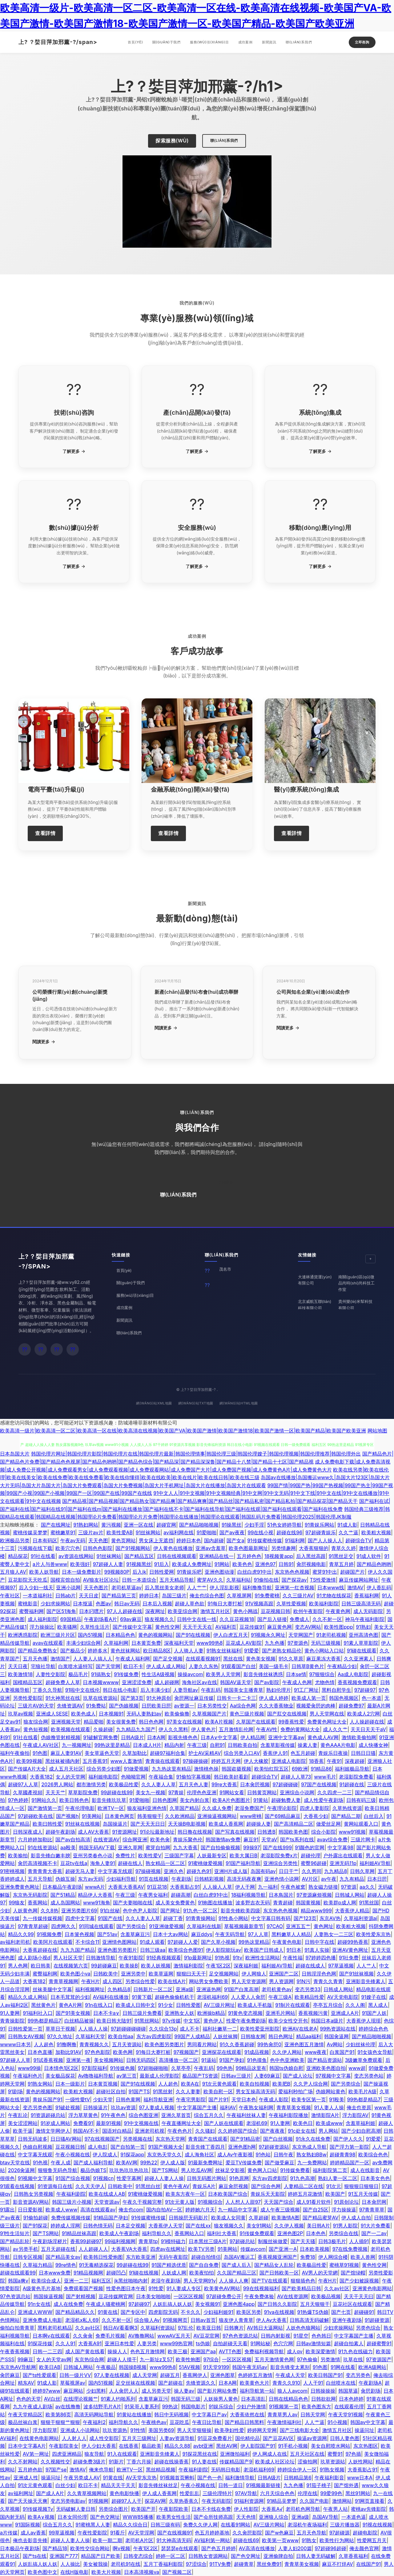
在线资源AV (106, 1839)
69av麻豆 (131, 1619)
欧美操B (129, 1966)
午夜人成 (60, 2162)
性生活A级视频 (158, 1674)
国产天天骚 (303, 2241)
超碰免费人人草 (63, 1682)
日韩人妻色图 (345, 2438)
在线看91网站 (235, 2525)
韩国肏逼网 (336, 2036)
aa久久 (367, 1887)
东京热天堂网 (170, 2139)
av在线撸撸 (68, 2406)
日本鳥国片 (281, 1895)
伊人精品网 (252, 1737)
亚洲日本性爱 (119, 2343)
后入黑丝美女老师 (164, 1587)
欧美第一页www (280, 2540)
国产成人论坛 (297, 2076)
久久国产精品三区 (236, 2273)
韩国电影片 (193, 2406)
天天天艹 (55, 1792)
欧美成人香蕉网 (226, 1824)
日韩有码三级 (361, 1800)
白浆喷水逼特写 (75, 1666)
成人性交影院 (104, 2438)
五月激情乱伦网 (236, 1729)
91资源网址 (124, 1832)
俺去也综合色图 (207, 1595)
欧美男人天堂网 (223, 1674)
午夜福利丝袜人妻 (246, 2115)
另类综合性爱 (140, 1981)
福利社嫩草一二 (220, 2029)
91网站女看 (231, 1792)
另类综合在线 (343, 2233)
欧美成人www (61, 2210)
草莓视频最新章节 (243, 1926)
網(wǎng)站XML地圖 (154, 1403)
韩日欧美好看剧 (231, 1777)
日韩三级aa (152, 1950)
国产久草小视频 (218, 1942)
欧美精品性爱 (309, 1997)
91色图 (40, 1753)
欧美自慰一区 (218, 2091)
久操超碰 (103, 1729)
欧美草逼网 (161, 1974)
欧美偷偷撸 (177, 1714)
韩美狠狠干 (149, 1816)
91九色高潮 (302, 2178)
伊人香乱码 (379, 1587)
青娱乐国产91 (47, 2099)
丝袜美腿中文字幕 (52, 1989)
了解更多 (225, 1182)
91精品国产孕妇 (111, 2218)
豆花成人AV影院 (244, 1643)
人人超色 (44, 2044)
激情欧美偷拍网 (359, 1737)
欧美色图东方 (316, 2406)
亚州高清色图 (363, 1635)
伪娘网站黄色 (330, 2091)
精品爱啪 (93, 1722)
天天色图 (98, 1540)
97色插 (353, 2454)
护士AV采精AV (204, 1753)
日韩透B (266, 1832)
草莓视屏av (72, 2383)
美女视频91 (207, 2304)
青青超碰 (283, 1902)
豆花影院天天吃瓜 (27, 1580)
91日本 (294, 1950)
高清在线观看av (97, 2210)
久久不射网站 (23, 2461)
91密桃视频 (12, 1871)
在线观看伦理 (349, 2406)
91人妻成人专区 (184, 2288)
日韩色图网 (164, 1800)
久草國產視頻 (27, 1792)
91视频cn (103, 2178)
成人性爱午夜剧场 (323, 1800)
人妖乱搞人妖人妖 (172, 2304)
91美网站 (92, 1816)
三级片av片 (90, 1532)
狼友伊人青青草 (236, 2320)
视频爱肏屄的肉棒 (316, 1706)
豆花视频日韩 (275, 1611)
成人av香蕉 (33, 2533)
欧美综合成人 (46, 2281)
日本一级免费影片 (81, 1572)
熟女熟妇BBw (311, 2154)
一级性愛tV (77, 2099)
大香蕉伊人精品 (352, 1910)
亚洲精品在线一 (216, 1556)
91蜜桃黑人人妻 (92, 2525)
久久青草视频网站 (87, 2493)
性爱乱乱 (189, 2493)
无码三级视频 (325, 1643)
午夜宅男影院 (191, 2099)
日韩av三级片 (236, 2076)
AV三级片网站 (268, 2525)
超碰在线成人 (310, 1966)
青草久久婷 (343, 1548)
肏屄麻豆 (10, 2375)
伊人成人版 (172, 2162)
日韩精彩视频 (209, 1879)
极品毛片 (78, 1674)
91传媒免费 (126, 1674)
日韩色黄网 (128, 2099)
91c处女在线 (302, 2131)
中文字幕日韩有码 (271, 1918)
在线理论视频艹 (80, 2399)
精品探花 (18, 1556)
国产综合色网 (266, 2186)
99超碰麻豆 (104, 1966)
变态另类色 (358, 2375)
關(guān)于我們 (166, 42)
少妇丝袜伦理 (360, 2044)
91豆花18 (157, 1887)
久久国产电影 (314, 2501)
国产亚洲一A (283, 2249)
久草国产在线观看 (255, 1722)
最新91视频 (108, 2123)
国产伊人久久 (348, 2139)
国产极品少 (72, 1650)
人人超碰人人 (93, 2249)
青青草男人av (282, 2414)
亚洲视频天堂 (66, 1722)
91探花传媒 (40, 2343)
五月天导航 (40, 1879)
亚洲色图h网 (241, 2147)
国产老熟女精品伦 (281, 1650)
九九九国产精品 (77, 1950)
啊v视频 (121, 2548)
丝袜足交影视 (230, 2170)
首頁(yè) (135, 42)
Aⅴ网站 (335, 2044)
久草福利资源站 (157, 2328)
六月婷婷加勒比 (35, 1839)
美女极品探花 (60, 2076)
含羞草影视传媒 (277, 1745)
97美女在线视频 (184, 1722)
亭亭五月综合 (328, 2005)
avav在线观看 (48, 1643)
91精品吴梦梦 (281, 2501)
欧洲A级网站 (372, 2367)
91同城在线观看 (96, 1926)
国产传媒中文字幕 (132, 1627)
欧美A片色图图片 (231, 1800)
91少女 (165, 2005)
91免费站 (96, 1706)
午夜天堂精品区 (25, 2414)
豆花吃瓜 (179, 2422)
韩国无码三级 (185, 2399)
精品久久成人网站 (27, 1997)
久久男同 (311, 1871)
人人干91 (313, 2383)
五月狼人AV (13, 1572)
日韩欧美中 (105, 1974)
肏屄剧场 (370, 2391)
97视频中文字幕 (333, 2076)
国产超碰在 (170, 2383)
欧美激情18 (20, 1674)
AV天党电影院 (342, 1997)
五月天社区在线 (307, 2454)
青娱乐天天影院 (268, 2194)
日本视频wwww (101, 1682)
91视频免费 (49, 1934)
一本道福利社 (37, 1595)
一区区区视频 (188, 2296)
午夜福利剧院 (71, 2194)
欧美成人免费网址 (191, 1564)
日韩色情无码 (98, 2226)
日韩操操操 (323, 2391)
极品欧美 (151, 2446)
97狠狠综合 (322, 1674)
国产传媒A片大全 (27, 1769)
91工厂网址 (306, 1690)
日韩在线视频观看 (176, 1556)
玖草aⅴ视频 (20, 1714)
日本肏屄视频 (255, 1784)
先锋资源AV (70, 1706)
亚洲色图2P (290, 2233)
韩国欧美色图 (293, 1832)
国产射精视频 (80, 2296)
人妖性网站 (360, 2461)
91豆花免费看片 (215, 2438)
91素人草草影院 (361, 1643)
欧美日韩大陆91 (114, 2021)
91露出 (7, 2210)
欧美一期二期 (107, 2540)
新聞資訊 (269, 42)
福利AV (228, 2107)
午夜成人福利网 (132, 1658)
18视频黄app (278, 1556)
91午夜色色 (113, 2115)
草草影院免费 (83, 1792)
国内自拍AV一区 (164, 2210)
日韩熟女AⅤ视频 (26, 2036)
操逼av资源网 (312, 2438)
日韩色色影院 (97, 1548)
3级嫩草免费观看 (364, 2060)
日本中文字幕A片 (27, 2446)
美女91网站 (259, 2226)
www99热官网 (176, 2343)
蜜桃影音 (28, 1603)
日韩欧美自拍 (242, 1745)
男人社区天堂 (68, 1958)
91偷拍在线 (266, 1580)
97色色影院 (97, 2052)
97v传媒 (171, 2021)
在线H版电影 (74, 2572)
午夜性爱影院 (92, 2533)
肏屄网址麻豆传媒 (194, 1698)
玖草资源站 (332, 2461)
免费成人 (299, 1619)
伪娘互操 (65, 1879)
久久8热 (49, 1910)
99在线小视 (261, 1532)
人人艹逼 (314, 2422)
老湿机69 (256, 2123)
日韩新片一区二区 (153, 1989)
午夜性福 (293, 1958)
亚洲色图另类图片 (117, 1950)
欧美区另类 (248, 2312)
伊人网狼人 (254, 1974)
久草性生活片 (95, 1627)
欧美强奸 (80, 1564)
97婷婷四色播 (321, 1958)
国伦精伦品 (247, 2438)
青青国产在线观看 (207, 2139)
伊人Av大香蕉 (271, 2320)
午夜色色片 (179, 2131)
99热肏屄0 (269, 2044)
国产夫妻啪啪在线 (132, 1902)
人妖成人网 (174, 2273)
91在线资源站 (42, 1847)
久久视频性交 (55, 2461)
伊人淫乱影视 (224, 1587)
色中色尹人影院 (140, 1910)
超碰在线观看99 (18, 2273)
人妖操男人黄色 (220, 2399)
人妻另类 (147, 2343)
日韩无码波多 (32, 2139)
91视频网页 (175, 2320)
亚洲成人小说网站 (80, 2430)
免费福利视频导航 (264, 2351)
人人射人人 (74, 2438)
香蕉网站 (37, 1902)
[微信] (24, 1349)
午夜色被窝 (293, 1887)
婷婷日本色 (188, 1540)
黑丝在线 (233, 1658)
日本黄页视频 (103, 2084)
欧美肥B (281, 2084)
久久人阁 (355, 2005)
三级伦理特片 (217, 2493)
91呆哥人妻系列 (141, 2406)
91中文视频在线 (141, 2123)
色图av (103, 1603)
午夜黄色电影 (287, 1942)
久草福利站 (238, 1580)
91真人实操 (316, 1950)
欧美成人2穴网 (363, 1714)
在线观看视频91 (203, 1658)
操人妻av (184, 2391)
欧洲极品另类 (15, 1540)
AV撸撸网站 (141, 2336)
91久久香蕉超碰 (237, 2044)
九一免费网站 (312, 2162)
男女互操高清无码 (255, 2091)
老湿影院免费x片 (279, 1855)
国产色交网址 (105, 2517)
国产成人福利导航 (93, 2162)
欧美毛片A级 (362, 2091)
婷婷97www (46, 2391)
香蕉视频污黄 (313, 2013)
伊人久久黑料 (173, 1729)
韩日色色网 (151, 1722)
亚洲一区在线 (138, 1525)
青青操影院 (12, 2021)
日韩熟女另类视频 (33, 2194)
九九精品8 (335, 1871)
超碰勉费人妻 (286, 1800)
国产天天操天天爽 (27, 2501)
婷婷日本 (149, 1595)
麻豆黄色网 (279, 1627)
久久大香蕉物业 (276, 1706)
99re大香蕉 (224, 1784)
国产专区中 (133, 2312)
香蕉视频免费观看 (357, 1682)
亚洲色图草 (222, 2375)
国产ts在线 (35, 2556)
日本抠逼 (83, 1603)
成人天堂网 (144, 2375)
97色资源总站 (15, 2296)
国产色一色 (209, 2477)
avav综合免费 (332, 1839)
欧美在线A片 (172, 1981)
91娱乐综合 (221, 2406)
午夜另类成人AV (82, 2477)
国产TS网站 (165, 2170)
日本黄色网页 (119, 1816)
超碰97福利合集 (167, 1753)
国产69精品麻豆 (282, 1816)
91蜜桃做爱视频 (205, 1863)
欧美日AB (50, 2367)
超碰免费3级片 (89, 2461)
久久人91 (65, 2343)
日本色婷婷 (351, 2399)
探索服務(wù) (172, 141)
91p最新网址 (198, 1958)
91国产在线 (110, 1918)
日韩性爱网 (161, 1572)
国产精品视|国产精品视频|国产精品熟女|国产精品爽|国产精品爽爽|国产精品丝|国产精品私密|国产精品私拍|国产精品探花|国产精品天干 (210, 1501)
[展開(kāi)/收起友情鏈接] (370, 1259)
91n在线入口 (99, 2005)
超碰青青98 (343, 2154)
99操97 (251, 1847)
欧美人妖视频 (156, 1966)
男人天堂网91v (199, 2281)
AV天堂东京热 (141, 2477)
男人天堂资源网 (248, 1981)
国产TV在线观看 (269, 2281)
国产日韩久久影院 (277, 2304)
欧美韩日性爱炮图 (103, 2257)
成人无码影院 (368, 1611)
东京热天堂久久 (164, 2154)
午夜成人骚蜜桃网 (105, 2304)
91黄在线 (108, 2312)
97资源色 (297, 1643)
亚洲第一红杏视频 (294, 1587)
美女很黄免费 (121, 1722)
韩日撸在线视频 (195, 1832)
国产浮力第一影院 (349, 2147)
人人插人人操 (93, 2029)
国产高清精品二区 (293, 1824)
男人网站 (328, 2131)
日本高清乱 (253, 2399)
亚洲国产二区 (284, 1974)
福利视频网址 (90, 1989)
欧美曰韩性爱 (47, 1824)
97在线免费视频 (350, 2249)
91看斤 (117, 2533)
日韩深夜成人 (27, 1832)
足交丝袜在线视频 (135, 2383)
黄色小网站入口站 (324, 1650)
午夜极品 (106, 2367)
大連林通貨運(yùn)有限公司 (315, 1280)
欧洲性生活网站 (262, 1958)
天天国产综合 (278, 2202)
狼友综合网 (35, 1722)
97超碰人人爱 (182, 1942)
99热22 (148, 2162)
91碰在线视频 (144, 2273)
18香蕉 (316, 1761)
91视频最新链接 (263, 2485)
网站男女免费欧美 (208, 1981)
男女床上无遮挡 (156, 1540)
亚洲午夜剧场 (347, 2320)
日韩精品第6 (298, 2477)
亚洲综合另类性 (280, 1863)
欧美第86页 (58, 2414)
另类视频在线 (137, 2139)
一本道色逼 (353, 2517)
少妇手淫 (254, 1525)
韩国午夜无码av (249, 2367)
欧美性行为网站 (337, 2540)
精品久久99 (21, 1934)
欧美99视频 (29, 1761)
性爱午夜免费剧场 (246, 2021)
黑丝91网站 (357, 2493)
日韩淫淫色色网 (319, 1974)
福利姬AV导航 (375, 1863)
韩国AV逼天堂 (235, 1682)
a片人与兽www (50, 1564)
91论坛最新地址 (157, 1832)
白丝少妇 (65, 2485)
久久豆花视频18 (236, 1619)
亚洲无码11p (343, 1863)
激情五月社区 (215, 1611)
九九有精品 (352, 1879)
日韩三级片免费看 (142, 2013)
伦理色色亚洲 (201, 1792)
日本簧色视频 (79, 1934)
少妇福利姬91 (218, 2312)
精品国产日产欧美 (100, 2556)
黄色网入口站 (262, 2170)
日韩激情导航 (100, 1958)
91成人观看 (152, 1942)
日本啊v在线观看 (51, 2336)
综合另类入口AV (242, 1753)
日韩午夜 (283, 2154)
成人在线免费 (68, 2304)
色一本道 (371, 1698)
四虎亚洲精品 (67, 2454)
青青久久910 (286, 2383)
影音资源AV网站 (31, 2202)
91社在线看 (43, 1556)
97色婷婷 (18, 1800)
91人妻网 (10, 2013)
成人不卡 (189, 2029)
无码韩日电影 (225, 2469)
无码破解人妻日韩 (75, 2509)
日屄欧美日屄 (156, 1706)
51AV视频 (189, 2367)
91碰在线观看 (361, 1650)
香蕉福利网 (366, 1595)
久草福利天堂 (90, 2036)
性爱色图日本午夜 (126, 2288)
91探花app (132, 2154)
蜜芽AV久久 (210, 1580)
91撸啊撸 (66, 2044)
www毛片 (325, 1777)
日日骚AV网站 (66, 2139)
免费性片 (125, 1855)
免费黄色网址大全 (327, 1722)
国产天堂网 (108, 1666)
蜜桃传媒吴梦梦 (30, 1532)
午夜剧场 (181, 1879)
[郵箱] (56, 1349)
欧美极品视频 (326, 2296)
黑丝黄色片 (43, 2005)
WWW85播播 (138, 2517)
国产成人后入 (236, 2265)
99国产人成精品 (192, 2036)
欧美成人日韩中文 (135, 2005)
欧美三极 (177, 2351)
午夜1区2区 (218, 1966)
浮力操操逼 (344, 2210)
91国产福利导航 (243, 1863)
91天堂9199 (216, 2367)
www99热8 (209, 1643)
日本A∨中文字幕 (219, 1737)
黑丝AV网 (226, 2446)
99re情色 (65, 2265)
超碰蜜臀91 (379, 2343)
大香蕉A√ (272, 2509)
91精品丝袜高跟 (79, 2233)
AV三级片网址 (219, 2005)
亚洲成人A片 (345, 2013)
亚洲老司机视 (149, 2131)
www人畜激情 (126, 1761)
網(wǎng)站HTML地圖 (238, 1403)
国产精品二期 (346, 1816)
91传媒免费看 (295, 2170)
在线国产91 (368, 2564)
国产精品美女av (63, 2257)
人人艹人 (366, 1966)
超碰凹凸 (116, 2273)
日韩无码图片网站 (206, 2178)
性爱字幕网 (129, 2178)
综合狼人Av (147, 2320)
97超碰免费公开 (224, 2296)
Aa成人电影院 (353, 1674)
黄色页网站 (123, 1540)
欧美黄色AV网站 (222, 2288)
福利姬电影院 (103, 1777)
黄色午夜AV (176, 2186)
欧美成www (329, 2123)
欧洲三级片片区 (58, 1635)
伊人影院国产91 (257, 2446)
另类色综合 (368, 2328)
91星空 (300, 2336)
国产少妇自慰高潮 (361, 2131)
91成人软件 (368, 1556)
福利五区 (101, 2281)
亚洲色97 (265, 1564)
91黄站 (260, 1800)
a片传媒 (9, 2533)
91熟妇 (363, 1627)
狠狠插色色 (303, 2281)
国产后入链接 (272, 1619)
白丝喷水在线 (341, 2383)
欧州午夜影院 (308, 1611)
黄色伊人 (213, 2021)
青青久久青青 (328, 1981)
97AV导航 (246, 2493)
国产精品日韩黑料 (244, 2422)
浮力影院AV (355, 2115)
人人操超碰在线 (367, 1722)
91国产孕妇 (231, 2060)
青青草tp (148, 2241)
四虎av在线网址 (167, 2249)
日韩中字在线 (319, 1942)
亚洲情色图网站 (119, 1942)
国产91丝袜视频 (356, 1974)
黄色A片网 (70, 2005)
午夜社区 (10, 1595)
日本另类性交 (212, 1706)
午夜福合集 (161, 1777)
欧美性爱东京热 (373, 1934)
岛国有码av (263, 1871)
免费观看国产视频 (83, 2288)
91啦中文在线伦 (82, 1690)
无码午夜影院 (173, 2257)
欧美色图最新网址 (248, 1548)
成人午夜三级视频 (280, 2210)
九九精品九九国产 (135, 1729)
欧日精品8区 (157, 1650)
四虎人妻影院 (314, 1808)
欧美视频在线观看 (70, 1729)
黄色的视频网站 (155, 1635)
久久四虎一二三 (334, 1792)
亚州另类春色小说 (92, 1855)
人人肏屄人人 (124, 2391)
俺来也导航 (101, 2469)
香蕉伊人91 (275, 1753)
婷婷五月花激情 (305, 2194)
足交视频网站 (224, 1974)
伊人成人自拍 (356, 2218)
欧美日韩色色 (74, 1800)
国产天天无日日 (148, 1824)
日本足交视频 (130, 2226)
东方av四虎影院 (153, 2036)
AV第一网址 (36, 2454)
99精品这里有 (250, 2068)
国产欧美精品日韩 (301, 2288)
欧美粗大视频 (376, 1532)
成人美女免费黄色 (175, 1902)
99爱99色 (331, 2493)
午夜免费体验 (259, 2296)
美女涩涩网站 (23, 2123)
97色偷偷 (307, 2359)
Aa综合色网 (243, 1706)
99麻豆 (26, 2359)
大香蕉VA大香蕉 (129, 2249)
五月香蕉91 (94, 1761)
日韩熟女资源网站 (208, 2556)
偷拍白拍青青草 (17, 2328)
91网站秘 (260, 2343)
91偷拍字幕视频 (193, 1777)
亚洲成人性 (26, 2477)
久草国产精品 (184, 1808)
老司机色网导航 (303, 2509)
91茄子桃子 (318, 2485)
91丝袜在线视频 (82, 1824)
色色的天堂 (28, 2399)
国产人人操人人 (325, 1540)
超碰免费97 (351, 1706)
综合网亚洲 (135, 1839)
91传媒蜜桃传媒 (264, 1540)
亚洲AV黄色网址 (350, 1950)
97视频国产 (186, 2052)
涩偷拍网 (307, 2461)
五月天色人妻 (193, 1784)
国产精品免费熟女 (37, 1650)
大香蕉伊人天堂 (165, 2226)
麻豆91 (250, 1839)
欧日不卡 (133, 1666)
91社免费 (349, 1958)
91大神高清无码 (173, 2540)
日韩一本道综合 (139, 1580)
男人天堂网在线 (327, 1714)
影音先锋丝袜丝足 (158, 2485)
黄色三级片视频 (247, 1714)
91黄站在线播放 (134, 2414)
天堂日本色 (243, 2099)
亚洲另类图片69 (79, 1910)
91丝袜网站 (148, 1532)
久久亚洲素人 (358, 1658)
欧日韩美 (40, 1966)
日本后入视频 (157, 1603)
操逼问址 (364, 2430)
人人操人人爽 (233, 2281)
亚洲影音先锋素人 (365, 1981)
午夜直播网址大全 (181, 2123)
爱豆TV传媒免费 (244, 2162)
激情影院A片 (325, 2115)
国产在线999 (277, 1847)
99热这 (170, 2406)
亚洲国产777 (64, 2556)
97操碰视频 (148, 1871)
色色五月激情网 (147, 2351)
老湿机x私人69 (82, 2320)
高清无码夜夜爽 (244, 1879)
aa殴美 (68, 1847)
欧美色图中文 (42, 2572)
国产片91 (218, 2099)
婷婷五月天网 (226, 1761)
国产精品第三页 (119, 1595)
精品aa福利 (308, 2036)
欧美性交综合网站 (90, 2548)
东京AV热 (330, 1918)
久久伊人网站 (287, 2052)
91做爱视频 (136, 1769)
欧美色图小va (75, 1974)
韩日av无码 (126, 1603)
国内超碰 (214, 1540)
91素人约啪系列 (118, 2399)
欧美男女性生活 (173, 2517)
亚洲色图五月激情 (304, 2044)
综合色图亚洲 (143, 2115)
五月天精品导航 (176, 1580)
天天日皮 (88, 1595)
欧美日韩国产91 (325, 2375)
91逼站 (208, 2060)
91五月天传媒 (363, 2194)
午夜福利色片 (27, 2076)
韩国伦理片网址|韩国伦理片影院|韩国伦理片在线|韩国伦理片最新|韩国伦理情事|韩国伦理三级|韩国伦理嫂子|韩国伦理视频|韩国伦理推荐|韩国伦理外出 (196, 1454)
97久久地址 (60, 2036)
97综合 (211, 2359)
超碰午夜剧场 (60, 1832)
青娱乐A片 (203, 2186)
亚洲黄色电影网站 (372, 2288)
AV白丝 (52, 2399)
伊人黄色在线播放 (173, 1548)
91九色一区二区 (200, 1910)
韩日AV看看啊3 (120, 2328)
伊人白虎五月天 (230, 1635)
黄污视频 (111, 1525)
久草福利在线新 (204, 1926)
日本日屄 (377, 1879)
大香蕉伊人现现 (363, 2021)
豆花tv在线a (73, 1863)
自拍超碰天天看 (230, 2343)
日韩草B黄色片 (307, 1666)
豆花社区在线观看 (352, 2304)
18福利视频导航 (248, 1895)
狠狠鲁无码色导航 (57, 2170)
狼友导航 (94, 2454)
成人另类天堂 (156, 2391)
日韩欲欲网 (323, 2399)
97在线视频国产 (102, 2139)
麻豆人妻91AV (66, 1753)
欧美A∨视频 (41, 2517)
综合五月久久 (208, 2115)
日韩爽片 (234, 2328)
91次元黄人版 (180, 2202)
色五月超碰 (303, 1753)
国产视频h (67, 1816)
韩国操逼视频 (48, 2296)
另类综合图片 (113, 2509)
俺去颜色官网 (364, 2548)
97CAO (275, 1926)
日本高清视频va (141, 2572)
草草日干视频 (60, 2029)
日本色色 (316, 2233)
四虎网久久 (63, 1926)
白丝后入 (374, 1816)
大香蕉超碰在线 (40, 1950)
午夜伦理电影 (80, 1808)
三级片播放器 (345, 2525)
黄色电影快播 (124, 2493)
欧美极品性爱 (124, 1784)
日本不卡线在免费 (211, 2509)
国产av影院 (266, 1682)
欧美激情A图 (285, 2218)
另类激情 (330, 2359)
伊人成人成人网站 (166, 1666)
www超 (356, 2068)
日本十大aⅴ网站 (170, 1934)
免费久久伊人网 (200, 2525)
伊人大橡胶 (256, 1761)
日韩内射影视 (275, 2336)
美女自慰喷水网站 (330, 2446)
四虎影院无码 (163, 2312)
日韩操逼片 (95, 2107)
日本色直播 (40, 2052)
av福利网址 (20, 2493)
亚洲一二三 (76, 2281)
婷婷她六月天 (200, 2210)
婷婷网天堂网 (262, 2430)
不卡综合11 (87, 1942)
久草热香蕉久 (184, 2501)
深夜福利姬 (246, 1966)
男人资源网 (281, 1981)
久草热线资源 (347, 1808)
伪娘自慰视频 (37, 2147)
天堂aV (269, 1839)
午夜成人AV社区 (41, 1745)
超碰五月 (170, 2375)
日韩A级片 (132, 1737)
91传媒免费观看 (256, 2233)
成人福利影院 (42, 1619)
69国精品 (70, 1619)
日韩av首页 (203, 2320)
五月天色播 (35, 1658)
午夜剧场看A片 (100, 1619)
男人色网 (18, 1966)
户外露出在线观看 (343, 1855)
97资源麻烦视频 (314, 1895)
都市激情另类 (91, 1784)
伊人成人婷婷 (273, 1698)
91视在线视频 (377, 2525)
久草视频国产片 (209, 1714)
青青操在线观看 (162, 1761)
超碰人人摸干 (122, 2359)
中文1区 (191, 2021)
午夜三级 (197, 1745)
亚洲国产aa (203, 2351)
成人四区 (112, 1981)
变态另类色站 (369, 2076)
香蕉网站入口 (189, 2233)
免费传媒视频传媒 (70, 2218)
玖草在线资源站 (100, 1698)
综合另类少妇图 (103, 1769)
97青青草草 (372, 2210)
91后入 (161, 1564)
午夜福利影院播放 (288, 2115)
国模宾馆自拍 (65, 1580)
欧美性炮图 (188, 2359)
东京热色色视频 (292, 1572)
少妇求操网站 (55, 1603)
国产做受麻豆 (279, 2162)
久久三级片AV (298, 1595)
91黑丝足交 (341, 1556)
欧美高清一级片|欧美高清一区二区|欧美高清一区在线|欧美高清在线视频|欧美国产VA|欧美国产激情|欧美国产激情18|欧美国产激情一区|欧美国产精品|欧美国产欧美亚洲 (183, 1431)
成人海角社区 (199, 2154)
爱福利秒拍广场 (295, 2091)
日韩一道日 (230, 2485)
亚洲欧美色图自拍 (326, 2068)
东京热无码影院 (30, 1895)
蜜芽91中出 (324, 1572)
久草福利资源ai (360, 1918)
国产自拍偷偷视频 (220, 1847)
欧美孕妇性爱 (229, 2430)
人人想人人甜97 (243, 2202)
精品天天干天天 (118, 2485)
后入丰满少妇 (155, 1690)
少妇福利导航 (121, 1879)
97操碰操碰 (195, 1761)
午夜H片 (90, 1981)
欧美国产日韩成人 (263, 1950)
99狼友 (17, 1902)
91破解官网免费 (100, 1737)
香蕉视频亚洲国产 (277, 2257)
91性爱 (155, 2288)
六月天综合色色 (277, 2493)
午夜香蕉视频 (15, 2351)
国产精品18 (54, 2548)
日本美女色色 (375, 2178)
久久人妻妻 (188, 2091)
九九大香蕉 (185, 1847)
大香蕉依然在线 (247, 2414)
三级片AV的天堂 (36, 1706)
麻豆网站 (73, 2391)
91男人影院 (345, 2226)
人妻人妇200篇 (295, 2548)
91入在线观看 (122, 2454)
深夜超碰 (354, 1761)
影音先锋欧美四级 (240, 1910)
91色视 (40, 2162)
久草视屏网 (239, 1595)
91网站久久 (43, 1800)
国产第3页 (132, 1698)
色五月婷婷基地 (212, 2533)
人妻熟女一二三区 (333, 1934)
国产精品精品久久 (75, 2312)
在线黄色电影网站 (39, 2438)
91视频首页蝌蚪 (177, 2477)
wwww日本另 (15, 2044)
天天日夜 (18, 1666)
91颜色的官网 (309, 1847)
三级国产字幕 (179, 1855)
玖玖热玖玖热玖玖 (129, 2170)
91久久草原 (291, 1658)
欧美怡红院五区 (271, 1769)
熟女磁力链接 (323, 1887)
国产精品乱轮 (15, 2241)
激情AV (355, 1587)
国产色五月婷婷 (218, 2548)
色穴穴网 (283, 2343)
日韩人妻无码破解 (316, 2556)
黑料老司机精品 (55, 2328)
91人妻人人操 (329, 2107)
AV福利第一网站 (212, 2540)
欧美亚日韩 (208, 2328)
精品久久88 (177, 2446)
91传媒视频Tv (38, 2509)
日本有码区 (45, 1540)
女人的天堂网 (70, 1777)
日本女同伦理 (72, 2517)
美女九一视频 (150, 1792)
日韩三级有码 (165, 2525)
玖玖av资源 (123, 2107)
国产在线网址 (55, 1525)
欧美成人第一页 (308, 1698)
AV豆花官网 (206, 2336)
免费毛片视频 (110, 2336)
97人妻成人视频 (156, 2107)
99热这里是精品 (112, 1745)
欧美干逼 (23, 2131)
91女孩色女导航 (374, 2052)
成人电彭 (97, 2147)
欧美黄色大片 (254, 2383)
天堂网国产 (300, 1635)
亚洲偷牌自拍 (278, 2556)
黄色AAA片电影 (338, 1745)
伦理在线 (307, 2493)
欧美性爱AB (120, 1532)
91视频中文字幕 (35, 2178)
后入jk (139, 1572)
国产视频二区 (177, 2572)
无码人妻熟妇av (144, 1714)
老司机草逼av (126, 1587)
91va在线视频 (279, 2312)
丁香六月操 (139, 2461)
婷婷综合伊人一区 (297, 2469)
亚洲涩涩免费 (136, 1682)
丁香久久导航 (47, 1690)
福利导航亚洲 (158, 2099)
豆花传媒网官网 (115, 2296)
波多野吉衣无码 (252, 1902)
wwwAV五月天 (173, 2336)
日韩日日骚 (363, 1753)
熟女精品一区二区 (165, 1863)
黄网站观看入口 (361, 1824)
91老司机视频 (331, 1635)
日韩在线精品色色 (288, 2399)
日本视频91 (111, 1714)
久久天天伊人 (90, 2186)
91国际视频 (27, 2525)
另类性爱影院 (27, 1698)
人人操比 (70, 2564)
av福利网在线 (178, 1532)
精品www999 (316, 1910)
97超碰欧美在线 (35, 1816)
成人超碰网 (167, 1682)
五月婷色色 (249, 1556)
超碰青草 (244, 2564)
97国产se (56, 2469)
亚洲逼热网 (208, 1989)
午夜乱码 (211, 1690)
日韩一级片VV (75, 2375)
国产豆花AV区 (278, 2438)
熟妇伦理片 (278, 1690)
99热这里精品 (254, 1942)
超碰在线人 (130, 1863)
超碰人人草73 (296, 1777)
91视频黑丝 (138, 1564)
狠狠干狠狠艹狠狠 (60, 2422)
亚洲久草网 (130, 1847)
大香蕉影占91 (184, 1887)
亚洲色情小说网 (281, 1879)
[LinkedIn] (72, 1349)
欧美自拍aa (120, 2036)
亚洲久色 (173, 1871)
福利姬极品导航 (352, 1769)
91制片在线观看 (292, 2005)
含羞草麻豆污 (135, 1934)
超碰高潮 (181, 1895)
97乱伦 (186, 2328)
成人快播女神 (373, 1745)
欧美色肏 (160, 1839)
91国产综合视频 (72, 2178)
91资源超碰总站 (48, 2115)
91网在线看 (343, 2367)
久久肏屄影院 (247, 2533)
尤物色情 (325, 1682)
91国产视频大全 (165, 2147)
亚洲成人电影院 (288, 1761)
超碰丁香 (173, 1918)
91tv (237, 1958)
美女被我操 (95, 2564)
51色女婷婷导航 (284, 1525)
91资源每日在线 (55, 2186)
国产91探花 (35, 2226)
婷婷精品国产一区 (349, 2162)
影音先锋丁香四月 (205, 2147)
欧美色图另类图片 (164, 2044)
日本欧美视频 (314, 2249)
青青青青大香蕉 (45, 1871)
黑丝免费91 (269, 2564)
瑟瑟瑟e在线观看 (179, 2548)
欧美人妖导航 (44, 1572)
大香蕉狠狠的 (313, 1548)
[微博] (40, 1349)
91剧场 (15, 2091)
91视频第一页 (284, 2406)
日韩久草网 (362, 1871)
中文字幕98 (340, 1847)
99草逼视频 (61, 2533)
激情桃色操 (206, 1769)
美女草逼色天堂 (102, 1753)
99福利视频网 (120, 2241)
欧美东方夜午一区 (185, 2194)
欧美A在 (190, 2084)
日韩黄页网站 (262, 1792)
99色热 (225, 2068)
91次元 (333, 2186)
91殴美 (336, 2099)
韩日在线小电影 (120, 1690)
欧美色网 (123, 2052)
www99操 (29, 2068)
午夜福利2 (94, 2422)
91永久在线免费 (313, 2139)
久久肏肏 (83, 2336)
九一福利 (268, 1887)
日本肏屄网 (374, 2202)
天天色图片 (96, 1587)
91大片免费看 (375, 2226)
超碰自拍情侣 (206, 2257)
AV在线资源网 (292, 2296)
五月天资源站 (127, 2044)
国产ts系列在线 (297, 1839)
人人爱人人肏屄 (248, 1997)
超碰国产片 (352, 1572)
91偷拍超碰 (35, 2218)
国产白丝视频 (278, 2139)
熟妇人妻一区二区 (337, 2178)
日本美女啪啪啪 (153, 2296)
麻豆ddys (201, 1934)
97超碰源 (339, 2533)
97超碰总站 (242, 2241)
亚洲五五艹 (298, 1926)
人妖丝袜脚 (225, 2036)
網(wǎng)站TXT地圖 (195, 1403)
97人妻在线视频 (111, 2375)
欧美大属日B (243, 1855)
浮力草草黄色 (83, 2115)
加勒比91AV (68, 2052)
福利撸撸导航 (257, 1587)
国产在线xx (198, 2226)
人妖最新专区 (212, 1855)
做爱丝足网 (328, 1824)
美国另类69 (161, 2430)
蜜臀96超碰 (314, 1863)
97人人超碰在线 (124, 1611)
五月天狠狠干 (315, 2304)
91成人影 (347, 1525)
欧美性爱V (149, 1855)
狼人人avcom (292, 2391)
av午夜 (328, 1879)
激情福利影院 (188, 1966)
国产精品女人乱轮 (274, 2265)
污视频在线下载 (35, 1548)
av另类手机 (25, 2249)
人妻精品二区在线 (303, 2186)
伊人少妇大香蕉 (99, 2446)
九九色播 (274, 1643)
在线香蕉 (129, 2446)
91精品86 (321, 1769)
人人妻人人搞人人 (92, 1658)
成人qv (295, 2351)
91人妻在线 (204, 2461)
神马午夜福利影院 (364, 1619)
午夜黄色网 (338, 1611)
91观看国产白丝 (238, 1666)
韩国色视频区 (344, 1698)
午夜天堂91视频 (345, 2414)
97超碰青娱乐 (320, 1532)
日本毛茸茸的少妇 (70, 1997)
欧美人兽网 (363, 2257)
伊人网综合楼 (333, 2257)
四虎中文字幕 (80, 1918)
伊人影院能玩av (223, 1950)
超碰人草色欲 (189, 1603)
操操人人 (117, 2351)
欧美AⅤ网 (126, 2162)
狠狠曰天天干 (191, 1974)
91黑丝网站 (147, 2021)
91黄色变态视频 (245, 2013)
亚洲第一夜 (78, 2060)
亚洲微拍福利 (235, 2454)
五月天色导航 (311, 2533)
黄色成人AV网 (323, 1737)
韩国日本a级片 (327, 2021)
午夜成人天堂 (290, 2375)
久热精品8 (118, 1989)
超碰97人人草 (23, 1784)
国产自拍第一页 (128, 2147)
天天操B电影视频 (187, 1824)
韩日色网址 (280, 2036)
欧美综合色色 (373, 2154)
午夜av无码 (73, 1540)
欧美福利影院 (324, 1603)
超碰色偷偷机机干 (174, 1997)
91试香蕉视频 (48, 2060)
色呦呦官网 (133, 1777)
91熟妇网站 (85, 1525)
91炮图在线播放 (215, 1902)
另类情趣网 (283, 1548)
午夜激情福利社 (284, 2422)
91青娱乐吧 (189, 1572)
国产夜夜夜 (272, 2131)
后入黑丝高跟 (311, 1556)
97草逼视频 (341, 1966)
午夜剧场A (370, 2383)
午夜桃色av (154, 2422)
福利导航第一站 (257, 2391)
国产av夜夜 (232, 1532)
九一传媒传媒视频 (42, 1918)
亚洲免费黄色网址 (19, 1887)
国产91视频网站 (132, 1548)
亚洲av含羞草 (210, 1548)
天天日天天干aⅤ (368, 1729)
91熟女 (309, 2540)
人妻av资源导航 (177, 2438)
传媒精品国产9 (235, 2461)
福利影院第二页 (330, 2170)
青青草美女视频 (293, 2107)
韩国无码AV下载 (97, 1847)
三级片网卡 (363, 1839)
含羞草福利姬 (360, 2123)
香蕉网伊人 (195, 2375)
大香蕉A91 (89, 2343)
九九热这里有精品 (171, 1769)
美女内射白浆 (194, 1800)
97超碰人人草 (15, 2060)
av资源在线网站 (76, 1556)
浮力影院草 (45, 2430)
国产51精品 (62, 1895)
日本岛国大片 (15, 1454)
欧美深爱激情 (320, 2351)
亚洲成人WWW (35, 2312)
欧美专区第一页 (308, 2099)
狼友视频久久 (159, 1619)
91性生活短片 (15, 2233)
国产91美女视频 (73, 2013)
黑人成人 (378, 2005)
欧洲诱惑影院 (23, 1635)
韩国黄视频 (308, 1902)
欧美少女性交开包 (288, 2021)
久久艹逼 (348, 1532)
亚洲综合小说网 (297, 1792)
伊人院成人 (105, 2154)
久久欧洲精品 (180, 1816)
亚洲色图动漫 (219, 1572)
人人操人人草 (217, 1887)
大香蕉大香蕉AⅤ (126, 1887)
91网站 (222, 1564)
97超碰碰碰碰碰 (128, 2029)
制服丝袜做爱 (272, 2241)
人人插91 (359, 2241)
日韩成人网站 (338, 1989)
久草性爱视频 (291, 1603)
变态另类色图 (37, 2107)
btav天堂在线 (15, 2162)
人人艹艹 (197, 1587)
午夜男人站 (335, 2509)
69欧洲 (300, 1769)
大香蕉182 (41, 1777)
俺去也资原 (359, 2107)
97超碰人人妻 (108, 1564)
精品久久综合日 (130, 2525)
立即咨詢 (362, 42)
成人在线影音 (365, 2170)
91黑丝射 (162, 2091)
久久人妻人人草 (158, 1784)
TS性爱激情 (323, 1580)
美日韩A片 (318, 2226)
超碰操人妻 (258, 1824)
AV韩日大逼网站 (265, 2328)
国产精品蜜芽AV (321, 2218)
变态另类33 (308, 1989)
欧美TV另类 (201, 2249)
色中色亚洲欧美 (287, 2060)
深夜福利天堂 (179, 1643)
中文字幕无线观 (115, 1871)
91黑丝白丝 (147, 2186)
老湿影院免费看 (356, 1777)
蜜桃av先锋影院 (368, 2509)
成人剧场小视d (34, 1958)
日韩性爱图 (188, 2005)
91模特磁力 (173, 2241)
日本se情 (296, 1674)
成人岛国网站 (65, 1902)
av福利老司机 (15, 1942)
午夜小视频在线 (72, 2154)
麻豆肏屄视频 (233, 2186)
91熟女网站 (40, 2084)
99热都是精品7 (44, 2021)
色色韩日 (321, 2336)
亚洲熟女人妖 (179, 2013)
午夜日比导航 (207, 2422)
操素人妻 (307, 1745)
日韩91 (286, 1564)
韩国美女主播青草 (243, 1690)
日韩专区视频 (27, 2257)
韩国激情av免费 (223, 1839)
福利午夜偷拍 (15, 1753)
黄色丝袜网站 (125, 1650)
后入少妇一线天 (36, 1587)
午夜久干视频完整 (142, 2202)
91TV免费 (220, 2564)
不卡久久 (190, 2312)
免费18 (307, 2257)
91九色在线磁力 (355, 2351)
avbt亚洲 (203, 2446)
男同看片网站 (202, 2044)
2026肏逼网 (21, 2170)
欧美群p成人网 (340, 1902)
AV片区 (310, 1879)
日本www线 (330, 1587)
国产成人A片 (50, 2493)
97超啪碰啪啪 (153, 2068)
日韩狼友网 (253, 2036)
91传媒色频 (122, 2068)
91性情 (137, 2430)
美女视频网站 (108, 2060)
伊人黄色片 (203, 1729)
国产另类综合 (131, 1926)
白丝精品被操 (79, 2021)
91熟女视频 (332, 2469)
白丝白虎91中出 (254, 1572)
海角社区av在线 (199, 1682)
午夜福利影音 (329, 2477)
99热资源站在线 (338, 2029)
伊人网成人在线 (269, 2454)
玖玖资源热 (115, 2430)
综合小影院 (323, 1832)
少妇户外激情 (251, 2406)
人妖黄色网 (25, 1910)
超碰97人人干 (126, 2501)
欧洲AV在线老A (300, 2029)
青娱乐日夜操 (333, 1753)
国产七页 (341, 2312)
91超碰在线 (352, 1784)
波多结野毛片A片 (102, 2406)
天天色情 (246, 2517)
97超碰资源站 (274, 2147)
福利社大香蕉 (221, 2233)
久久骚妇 (205, 2131)
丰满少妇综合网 (83, 1643)
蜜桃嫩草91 (62, 1532)
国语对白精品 (117, 2131)
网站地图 (377, 1431)
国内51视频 (90, 1635)
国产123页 (305, 1918)
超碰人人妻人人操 (164, 2178)
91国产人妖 (374, 2013)
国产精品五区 (139, 1556)
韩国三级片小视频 (71, 2202)
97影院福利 (94, 2068)
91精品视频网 (88, 2273)
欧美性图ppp (338, 1627)
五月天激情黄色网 (274, 2359)
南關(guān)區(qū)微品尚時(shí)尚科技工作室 (356, 1283)
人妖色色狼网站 (303, 2328)
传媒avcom (253, 2249)
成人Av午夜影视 (235, 2154)
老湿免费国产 (249, 1808)
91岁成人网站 (55, 2123)
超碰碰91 (364, 2312)
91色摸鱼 (257, 2060)
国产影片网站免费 (217, 2391)
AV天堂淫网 (141, 2533)
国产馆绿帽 (353, 2273)
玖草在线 (353, 2359)
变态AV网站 (308, 1627)
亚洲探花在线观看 (221, 2052)
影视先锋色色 (183, 1737)
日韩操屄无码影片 (188, 2218)
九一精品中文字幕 (237, 2210)
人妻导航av (185, 1690)
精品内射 (174, 1745)
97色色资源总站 (240, 2336)
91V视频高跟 (259, 1603)
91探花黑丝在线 (199, 2454)
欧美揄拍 (18, 1855)
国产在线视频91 (174, 2533)
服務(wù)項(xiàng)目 (209, 42)
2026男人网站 (57, 1784)
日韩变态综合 (138, 2556)
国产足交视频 (168, 1658)
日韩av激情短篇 (313, 2343)
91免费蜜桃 (267, 1595)
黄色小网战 (245, 1611)
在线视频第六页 (71, 1966)
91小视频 (337, 2422)
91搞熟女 (101, 1674)
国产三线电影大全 (299, 2430)
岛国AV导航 (325, 2517)
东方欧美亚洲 (140, 2257)
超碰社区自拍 (111, 2091)
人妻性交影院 (50, 1674)
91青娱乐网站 (319, 1525)
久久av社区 (336, 2288)
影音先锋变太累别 (290, 2367)
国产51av (107, 1934)
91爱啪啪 (206, 1532)
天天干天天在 (197, 1627)
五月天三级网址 (139, 2438)
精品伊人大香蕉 (95, 1895)
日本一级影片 (70, 2084)
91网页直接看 (369, 2501)
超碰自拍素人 (349, 2343)
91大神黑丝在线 (63, 1698)
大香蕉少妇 (316, 1816)
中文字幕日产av (209, 2414)
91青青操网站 (200, 1918)
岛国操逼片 (115, 1824)
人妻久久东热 (203, 1666)
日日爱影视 (30, 2210)
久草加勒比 (134, 1753)
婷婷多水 (97, 1650)
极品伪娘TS (93, 2170)
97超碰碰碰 (285, 1784)
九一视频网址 (76, 1745)
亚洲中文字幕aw (286, 1737)
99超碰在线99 (117, 1792)
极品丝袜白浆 (23, 2422)
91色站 (263, 2154)
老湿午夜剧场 (165, 2281)
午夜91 (334, 1761)
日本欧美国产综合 (227, 2194)
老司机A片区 (139, 2540)
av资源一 (184, 1706)
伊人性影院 (246, 2509)
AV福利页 (225, 1627)
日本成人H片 (147, 1745)
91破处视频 (67, 2107)
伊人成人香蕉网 (159, 2493)
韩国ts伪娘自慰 (286, 2068)
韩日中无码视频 (171, 2414)
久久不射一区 (327, 1619)
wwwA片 (95, 1887)
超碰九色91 (199, 1871)
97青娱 (176, 1792)
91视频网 (98, 2501)
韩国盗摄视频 (236, 1769)
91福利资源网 (249, 2501)
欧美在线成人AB (107, 2194)
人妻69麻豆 (267, 2076)
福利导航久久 (156, 2233)
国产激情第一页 (45, 1808)
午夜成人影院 (273, 2099)
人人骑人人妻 (188, 1650)
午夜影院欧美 (173, 2509)
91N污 (303, 1981)
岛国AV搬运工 (239, 2257)
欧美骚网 (67, 1627)
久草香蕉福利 (353, 2556)
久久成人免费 (216, 1808)
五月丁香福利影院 (163, 2564)
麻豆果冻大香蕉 (323, 1658)
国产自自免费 (204, 2265)
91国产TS (139, 2091)
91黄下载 (141, 1997)
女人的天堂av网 (53, 2359)
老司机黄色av (277, 1989)
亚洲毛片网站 (280, 2013)
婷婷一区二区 (170, 2556)
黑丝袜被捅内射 (62, 1761)
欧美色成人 (83, 1714)
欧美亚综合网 (182, 1611)
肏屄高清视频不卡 (37, 1863)
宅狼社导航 (43, 1666)
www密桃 (251, 1816)
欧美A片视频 (219, 1722)
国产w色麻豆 (279, 2533)
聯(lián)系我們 (299, 42)
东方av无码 (90, 1879)
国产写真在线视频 (235, 1832)
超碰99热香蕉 (352, 1942)
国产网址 (170, 1910)
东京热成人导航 (309, 2147)
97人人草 (258, 1934)
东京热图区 (365, 2446)
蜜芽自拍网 (158, 1847)
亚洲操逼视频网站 (217, 1816)
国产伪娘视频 (124, 1706)
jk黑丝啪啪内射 (131, 2281)
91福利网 (294, 1540)
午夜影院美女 (63, 2446)
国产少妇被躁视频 (359, 2281)
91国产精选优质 (168, 2265)
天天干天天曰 (358, 2296)
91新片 (116, 2461)
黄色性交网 (167, 1627)
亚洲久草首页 (176, 2115)
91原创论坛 (346, 2202)
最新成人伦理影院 (159, 2076)
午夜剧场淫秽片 (50, 2241)
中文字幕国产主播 (197, 2107)
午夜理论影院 (282, 1808)
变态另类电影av (68, 2501)
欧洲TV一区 (111, 1808)
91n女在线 (39, 2304)
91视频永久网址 (268, 1635)
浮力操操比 (42, 1627)
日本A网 (156, 1737)
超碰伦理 (310, 1855)
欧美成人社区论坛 (275, 2461)
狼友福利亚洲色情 (147, 1808)
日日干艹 (289, 1871)
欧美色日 (303, 2123)
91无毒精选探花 (96, 2265)
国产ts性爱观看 (40, 2375)
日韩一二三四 (47, 2351)
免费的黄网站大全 (300, 1729)
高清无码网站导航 (94, 2414)
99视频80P (116, 1572)
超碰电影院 (365, 2533)
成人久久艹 (335, 1729)
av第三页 (126, 2076)
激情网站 (342, 2501)
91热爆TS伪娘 (312, 2312)
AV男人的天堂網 (320, 2273)
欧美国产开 (143, 2509)
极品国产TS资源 (200, 2076)
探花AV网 (155, 2501)
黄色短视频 (35, 1729)
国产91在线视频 (193, 1635)
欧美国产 (335, 2194)
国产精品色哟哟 (374, 1564)
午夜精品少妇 (342, 1666)
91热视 (222, 1958)
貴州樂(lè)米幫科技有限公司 (355, 1304)
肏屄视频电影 (311, 1564)
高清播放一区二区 (178, 2060)
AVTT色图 (230, 2351)
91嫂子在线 (373, 1997)
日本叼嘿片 (91, 1611)
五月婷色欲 (30, 2469)
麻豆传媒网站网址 (358, 1580)
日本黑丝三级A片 (208, 2241)
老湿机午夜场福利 (307, 2525)
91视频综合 (210, 2202)
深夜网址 (155, 1611)
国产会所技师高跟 (213, 2517)
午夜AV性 (266, 1729)
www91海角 (96, 1902)
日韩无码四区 (141, 2060)
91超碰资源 (377, 2320)
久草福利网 (116, 1643)
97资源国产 (379, 2359)
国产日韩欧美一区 (279, 2273)
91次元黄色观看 (219, 2084)
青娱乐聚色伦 (188, 1839)
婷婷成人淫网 (65, 2226)
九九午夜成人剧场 (32, 2406)
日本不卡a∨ (106, 2013)
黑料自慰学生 (336, 1690)
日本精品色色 (120, 1635)
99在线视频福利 (261, 2288)
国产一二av (374, 2233)
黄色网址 (323, 1926)
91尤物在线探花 (333, 1595)
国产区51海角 (61, 1611)
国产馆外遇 (346, 2485)
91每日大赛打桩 (224, 1603)
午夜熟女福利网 (256, 2107)
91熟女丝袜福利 (224, 1650)
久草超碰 (258, 2218)
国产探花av (294, 1580)
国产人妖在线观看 (223, 2123)
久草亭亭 (181, 2068)
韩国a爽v (18, 2281)
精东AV (26, 2383)
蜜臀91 (335, 2454)
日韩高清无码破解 (309, 2320)
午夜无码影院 (216, 2501)
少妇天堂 (103, 2099)
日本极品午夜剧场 (62, 1887)
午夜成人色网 (297, 1682)
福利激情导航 (240, 2477)
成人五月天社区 (66, 1769)
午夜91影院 (131, 1958)
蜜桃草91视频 (344, 2265)
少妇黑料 (96, 2391)
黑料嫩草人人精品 (291, 1934)
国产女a (235, 1540)
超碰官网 (166, 1525)
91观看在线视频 (17, 2186)
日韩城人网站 (349, 1895)
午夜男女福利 (153, 1895)
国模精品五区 (27, 1682)
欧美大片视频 (106, 2572)
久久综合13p (163, 2029)
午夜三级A (279, 1997)
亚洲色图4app (239, 2304)
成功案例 (245, 42)
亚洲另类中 (133, 1974)
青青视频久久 (94, 2044)
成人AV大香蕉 (93, 1832)
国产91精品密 (245, 2139)
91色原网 (239, 2178)
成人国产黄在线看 (85, 2351)
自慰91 (217, 1745)
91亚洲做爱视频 (166, 1926)
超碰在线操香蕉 (171, 2461)
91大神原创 (158, 1698)
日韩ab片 (65, 1595)
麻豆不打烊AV (337, 2564)
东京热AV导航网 (18, 2367)
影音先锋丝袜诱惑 (263, 1674)
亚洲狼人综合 (273, 2517)
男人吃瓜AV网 (196, 2170)
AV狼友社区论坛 (101, 1580)
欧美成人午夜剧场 (119, 2233)
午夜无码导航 (230, 1934)
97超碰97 (365, 1690)
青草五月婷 (341, 1564)
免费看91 (83, 2123)
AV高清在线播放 (257, 2548)
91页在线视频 (153, 1879)
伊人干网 (245, 1887)
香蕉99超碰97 (86, 2241)
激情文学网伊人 (53, 2131)
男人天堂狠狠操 (194, 2430)
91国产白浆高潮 (241, 1989)
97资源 (349, 1887)
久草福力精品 (37, 2265)
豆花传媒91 (251, 1627)
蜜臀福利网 (31, 1611)
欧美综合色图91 (185, 1950)
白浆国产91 (342, 2052)
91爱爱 (251, 1650)
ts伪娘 (203, 2343)
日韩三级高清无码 (361, 1603)
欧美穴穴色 (67, 1548)
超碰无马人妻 (80, 1871)
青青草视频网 (63, 1981)
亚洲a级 (184, 1989)
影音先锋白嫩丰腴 (50, 1855)
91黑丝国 (369, 1902)
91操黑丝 (231, 1525)
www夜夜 (316, 2052)
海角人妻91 (102, 1863)
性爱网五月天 (372, 2540)
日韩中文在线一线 (196, 1619)
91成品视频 (256, 2052)
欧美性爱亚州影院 (259, 2029)
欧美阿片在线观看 (53, 1942)
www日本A (359, 2477)
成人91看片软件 (313, 2202)
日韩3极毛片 (332, 2241)
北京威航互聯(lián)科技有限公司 (315, 1304)
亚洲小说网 (68, 1587)
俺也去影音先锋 (30, 2540)
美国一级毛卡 (273, 1666)
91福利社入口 (37, 2013)
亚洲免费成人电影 (42, 2320)
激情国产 (60, 1658)
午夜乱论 (18, 2115)
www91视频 (352, 1832)
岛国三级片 (174, 1595)
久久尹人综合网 (310, 2084)
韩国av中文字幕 (367, 2422)
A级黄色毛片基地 (42, 2288)
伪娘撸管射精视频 (60, 1737)
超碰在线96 (289, 1532)
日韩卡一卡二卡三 (236, 1698)
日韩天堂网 (312, 2414)
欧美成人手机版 (255, 2005)
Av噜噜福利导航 (95, 2076)
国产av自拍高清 (72, 1839)
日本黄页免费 (146, 1643)
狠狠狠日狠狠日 (361, 2186)
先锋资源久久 (200, 2383)
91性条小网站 (233, 1918)
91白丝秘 (110, 1910)
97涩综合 (196, 2564)
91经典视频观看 (163, 1958)
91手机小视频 (293, 2446)
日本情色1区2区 (61, 2068)
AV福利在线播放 (111, 1997)
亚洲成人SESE (52, 1714)
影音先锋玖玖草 (109, 1800)
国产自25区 (315, 2210)
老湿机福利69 (212, 1997)
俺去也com (131, 2210)
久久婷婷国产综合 (237, 2131)
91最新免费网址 (205, 2162)
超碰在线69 (246, 2540)
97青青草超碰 (33, 1926)
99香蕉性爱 (291, 1722)
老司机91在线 (125, 2564)
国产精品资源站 (325, 2060)
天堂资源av (106, 2202)
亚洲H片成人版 (230, 1871)
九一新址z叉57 (156, 2359)
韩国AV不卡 (86, 2131)
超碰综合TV (358, 1540)
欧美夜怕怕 (201, 2273)
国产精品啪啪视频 (199, 1525)
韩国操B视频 (133, 2367)
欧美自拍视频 (254, 2084)
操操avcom (190, 1674)
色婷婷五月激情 (255, 2375)
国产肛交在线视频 (287, 1714)
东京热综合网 (89, 2359)
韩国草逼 (348, 2391)
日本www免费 (54, 2273)
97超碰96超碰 (330, 2548)
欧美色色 (242, 1564)
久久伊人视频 (289, 2226)
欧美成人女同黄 (228, 2218)
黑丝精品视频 (160, 2469)
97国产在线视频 (318, 1784)
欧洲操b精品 (211, 2013)
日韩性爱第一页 (25, 2029)
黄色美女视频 (260, 1658)
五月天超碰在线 (58, 2249)
